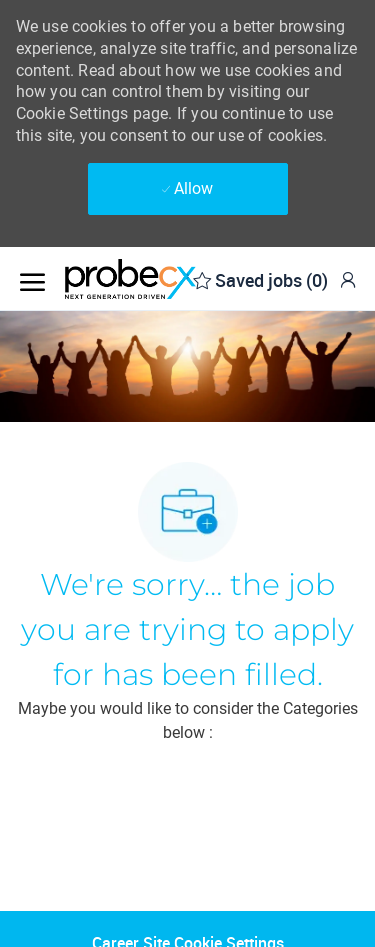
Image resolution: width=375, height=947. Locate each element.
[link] (348, 279)
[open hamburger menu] (32, 278)
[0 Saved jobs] (260, 278)
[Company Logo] (165, 279)
